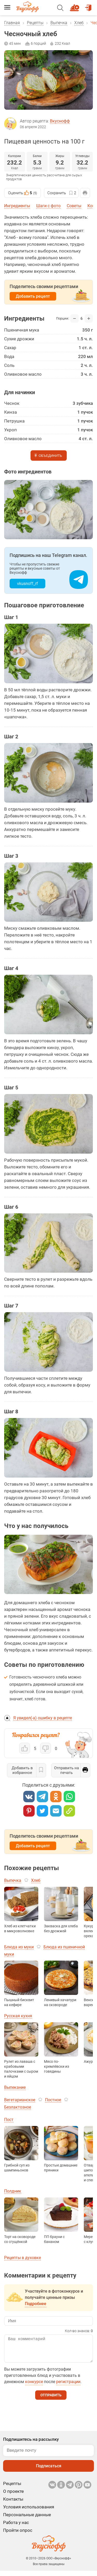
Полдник (12, 2191)
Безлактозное (17, 2107)
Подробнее (35, 2303)
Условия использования (28, 2512)
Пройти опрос (17, 2535)
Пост (8, 2119)
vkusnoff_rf (27, 583)
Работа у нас (16, 2527)
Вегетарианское (19, 2099)
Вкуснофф (60, 121)
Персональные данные (27, 2519)
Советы (74, 205)
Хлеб (79, 22)
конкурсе (34, 2386)
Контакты (13, 2504)
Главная (12, 22)
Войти (88, 5)
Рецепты (35, 22)
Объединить (50, 456)
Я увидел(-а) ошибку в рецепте (42, 1717)
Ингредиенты (17, 205)
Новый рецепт (75, 5)
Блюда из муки (19, 1946)
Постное (53, 2099)
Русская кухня (18, 2015)
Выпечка (58, 22)
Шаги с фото (48, 205)
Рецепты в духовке (22, 2257)
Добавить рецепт (33, 296)
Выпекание (15, 2087)
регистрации (68, 2386)
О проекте (13, 2496)
